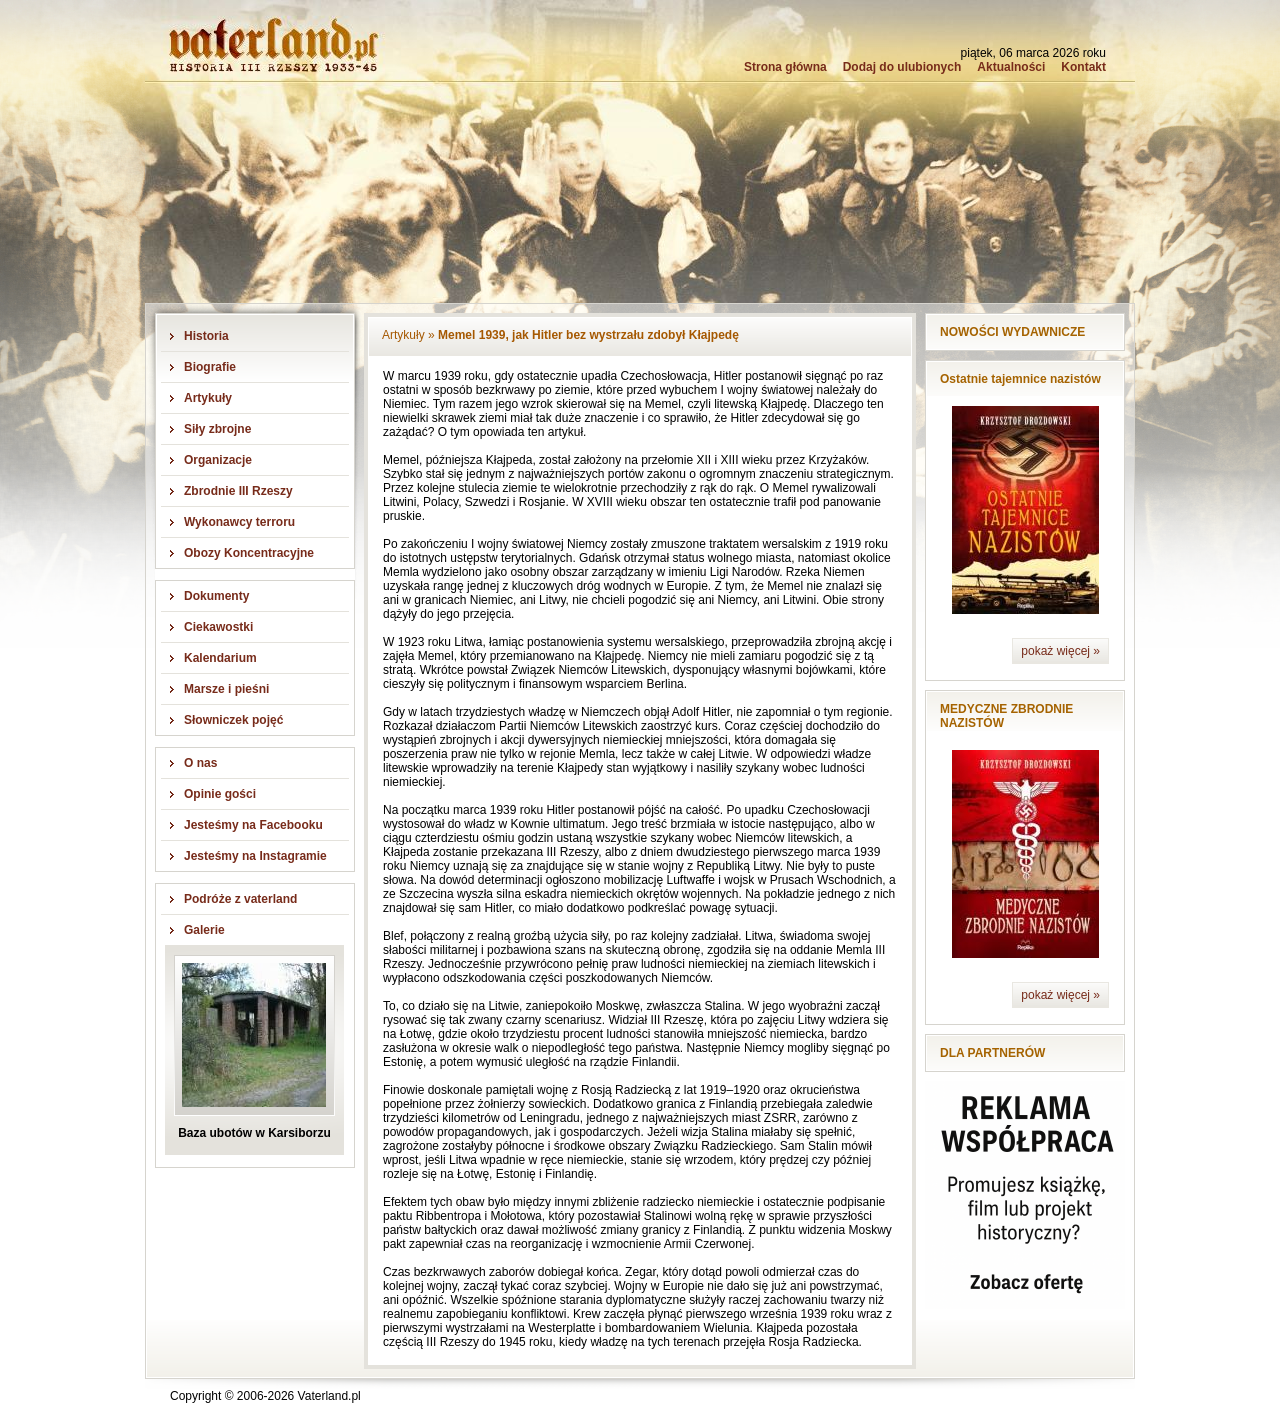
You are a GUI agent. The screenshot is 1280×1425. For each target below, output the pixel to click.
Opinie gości (220, 794)
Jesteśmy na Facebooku (253, 825)
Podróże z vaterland (240, 899)
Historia (206, 336)
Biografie (210, 367)
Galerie (204, 930)
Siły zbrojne (217, 429)
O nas (200, 763)
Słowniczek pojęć (233, 720)
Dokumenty (216, 596)
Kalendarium (220, 658)
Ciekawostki (218, 627)
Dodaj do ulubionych (902, 67)
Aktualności (1011, 67)
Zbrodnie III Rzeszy (238, 491)
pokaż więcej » (1060, 651)
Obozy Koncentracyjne (249, 553)
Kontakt (1083, 67)
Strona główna (785, 67)
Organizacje (218, 460)
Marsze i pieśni (226, 689)
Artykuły (208, 398)
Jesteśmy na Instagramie (255, 856)
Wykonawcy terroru (239, 522)
